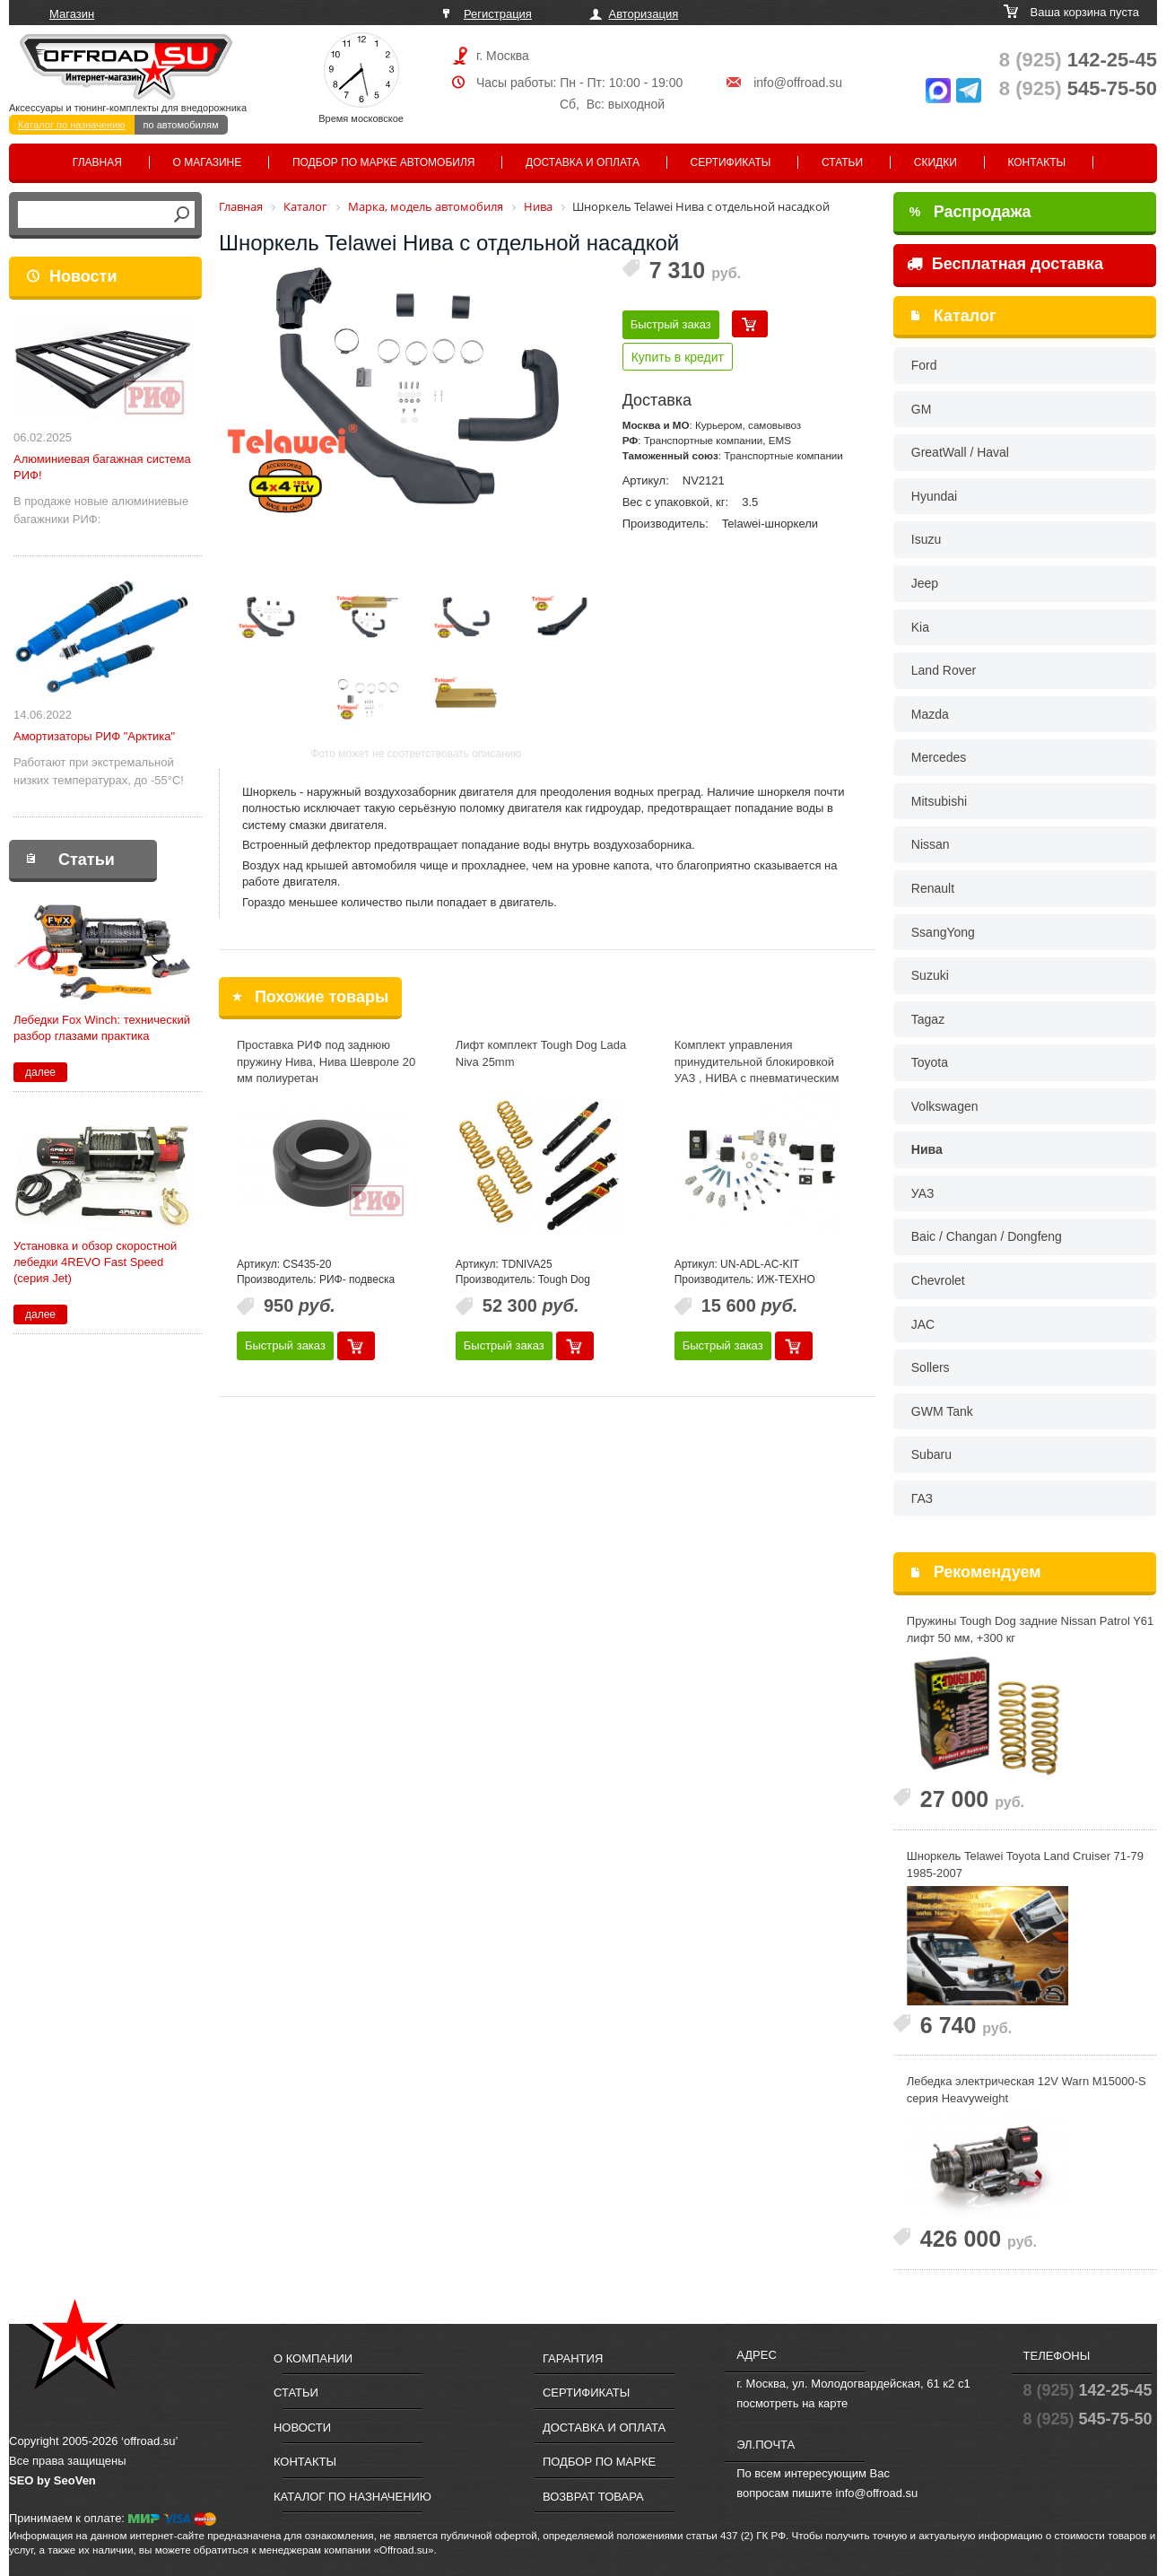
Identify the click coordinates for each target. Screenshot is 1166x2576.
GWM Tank (942, 1411)
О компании (313, 2358)
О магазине (207, 162)
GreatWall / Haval (960, 452)
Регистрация (498, 14)
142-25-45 (1078, 59)
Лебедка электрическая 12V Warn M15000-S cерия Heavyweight (1026, 2089)
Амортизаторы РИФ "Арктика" (94, 736)
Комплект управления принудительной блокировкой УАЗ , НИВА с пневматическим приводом (757, 1070)
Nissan (930, 844)
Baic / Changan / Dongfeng (986, 1236)
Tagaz (927, 1019)
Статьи (842, 162)
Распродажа (970, 212)
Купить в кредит (677, 357)
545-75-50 (1078, 88)
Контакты (1036, 162)
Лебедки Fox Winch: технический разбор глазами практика (101, 1028)
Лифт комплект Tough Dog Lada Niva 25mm (541, 1053)
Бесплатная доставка (1005, 264)
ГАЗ (922, 1498)
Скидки (935, 162)
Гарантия (573, 2358)
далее (40, 1072)
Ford (924, 365)
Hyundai (934, 496)
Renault (932, 888)
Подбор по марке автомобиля (383, 162)
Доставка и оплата (583, 162)
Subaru (931, 1454)
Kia (920, 627)
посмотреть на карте (792, 2403)
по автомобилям (181, 124)
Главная (97, 162)
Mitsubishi (939, 801)
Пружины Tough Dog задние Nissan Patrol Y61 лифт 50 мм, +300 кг (1030, 1629)
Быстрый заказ (671, 324)
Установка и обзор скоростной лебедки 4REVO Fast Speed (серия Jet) (95, 1262)
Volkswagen (945, 1106)
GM (921, 409)
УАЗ (923, 1193)
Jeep (924, 583)
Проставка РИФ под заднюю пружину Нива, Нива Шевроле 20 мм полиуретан (326, 1061)
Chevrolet (938, 1280)
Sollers (930, 1367)
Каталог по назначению (72, 124)
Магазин (71, 14)
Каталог (965, 316)
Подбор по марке (599, 2461)
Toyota (929, 1062)
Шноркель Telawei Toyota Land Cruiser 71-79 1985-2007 (1025, 1864)
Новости (83, 276)
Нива (927, 1149)
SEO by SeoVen (52, 2480)
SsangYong (943, 932)
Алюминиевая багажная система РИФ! (102, 467)
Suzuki (930, 975)
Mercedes (938, 757)
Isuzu (926, 539)
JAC (923, 1324)
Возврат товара (593, 2496)
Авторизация (644, 14)
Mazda (930, 714)
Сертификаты (731, 162)
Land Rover (943, 670)
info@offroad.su (797, 82)
